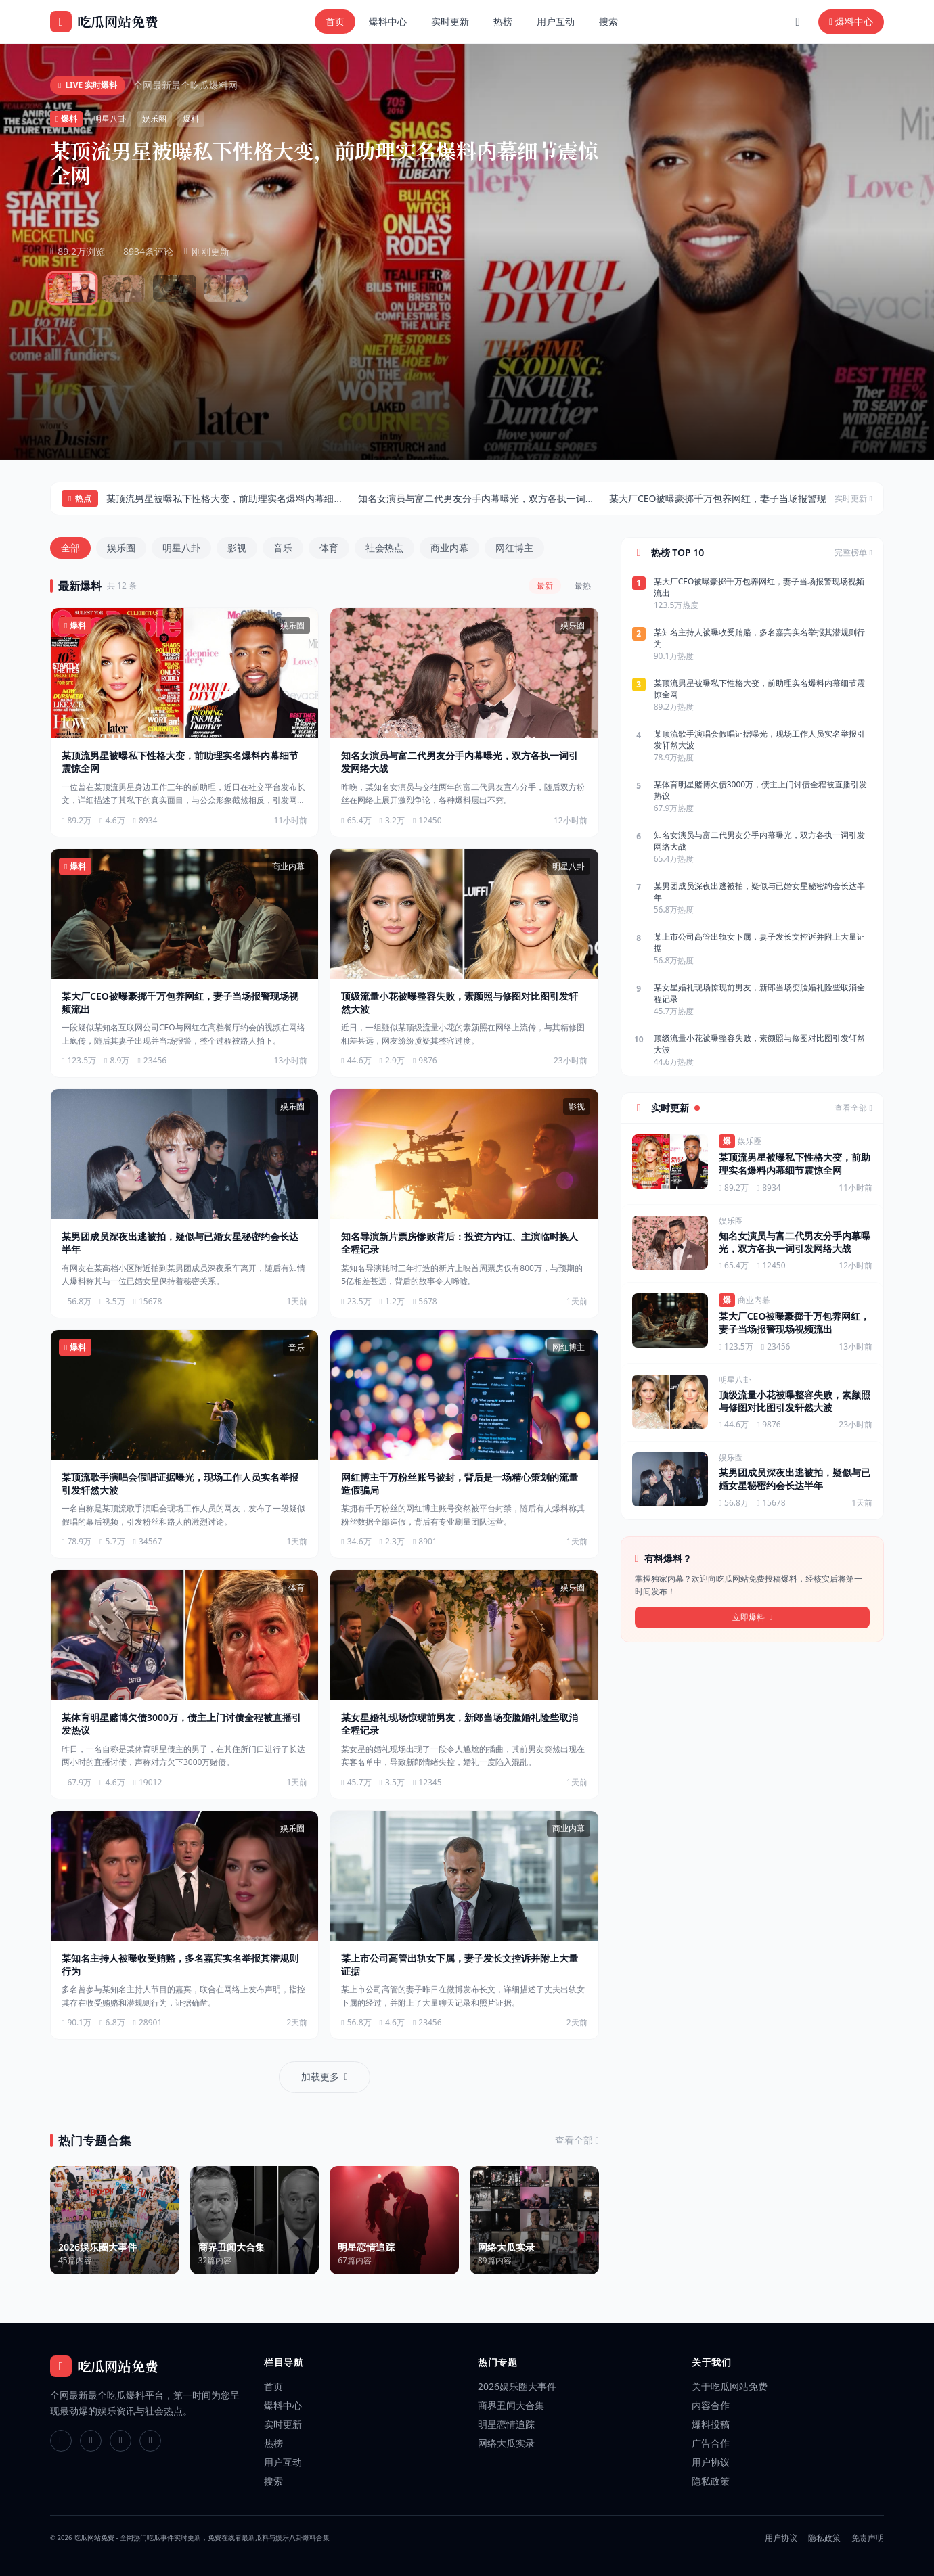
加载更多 (324, 2076)
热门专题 (498, 2361)
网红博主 (514, 547)
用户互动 (556, 21)
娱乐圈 (121, 547)
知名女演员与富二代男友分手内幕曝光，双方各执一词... (475, 498)
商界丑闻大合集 (511, 2405)
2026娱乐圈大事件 (517, 2386)
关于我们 (712, 2361)
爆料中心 (388, 21)
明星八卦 (181, 547)
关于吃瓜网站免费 (730, 2386)
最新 (545, 585)
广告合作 (711, 2443)
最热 (583, 585)
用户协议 (711, 2462)
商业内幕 (449, 547)
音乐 (282, 547)
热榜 (502, 21)
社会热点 (384, 547)
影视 (236, 547)
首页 (335, 21)
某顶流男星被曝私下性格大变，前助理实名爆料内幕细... (223, 498)
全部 (70, 547)
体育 (328, 547)
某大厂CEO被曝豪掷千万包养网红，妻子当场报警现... (722, 498)
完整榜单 (853, 552)
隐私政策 (711, 2481)
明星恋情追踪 (506, 2424)
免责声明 (867, 2538)
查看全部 (865, 117)
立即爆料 (752, 1617)
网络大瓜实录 (506, 2443)
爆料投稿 (711, 2424)
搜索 (608, 21)
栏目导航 (284, 2361)
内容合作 (711, 2405)
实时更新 (450, 21)
